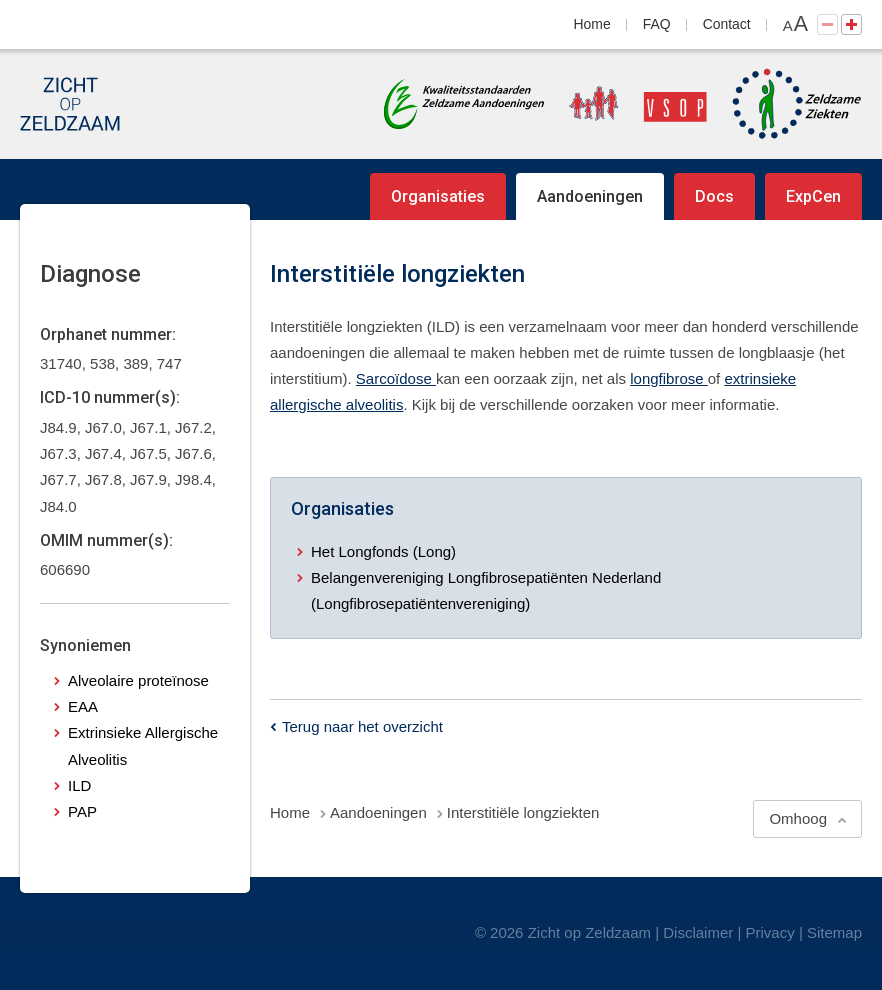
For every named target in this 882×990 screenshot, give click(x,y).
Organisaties (438, 196)
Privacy (770, 932)
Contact (727, 24)
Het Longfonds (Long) (383, 551)
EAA (83, 706)
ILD (79, 785)
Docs (714, 196)
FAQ (657, 24)
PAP (82, 811)
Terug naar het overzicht (362, 726)
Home (592, 24)
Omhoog (798, 818)
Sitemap (834, 932)
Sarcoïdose (396, 378)
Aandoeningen (590, 196)
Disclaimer (698, 932)
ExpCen (813, 196)
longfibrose (669, 378)
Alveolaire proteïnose (138, 680)
